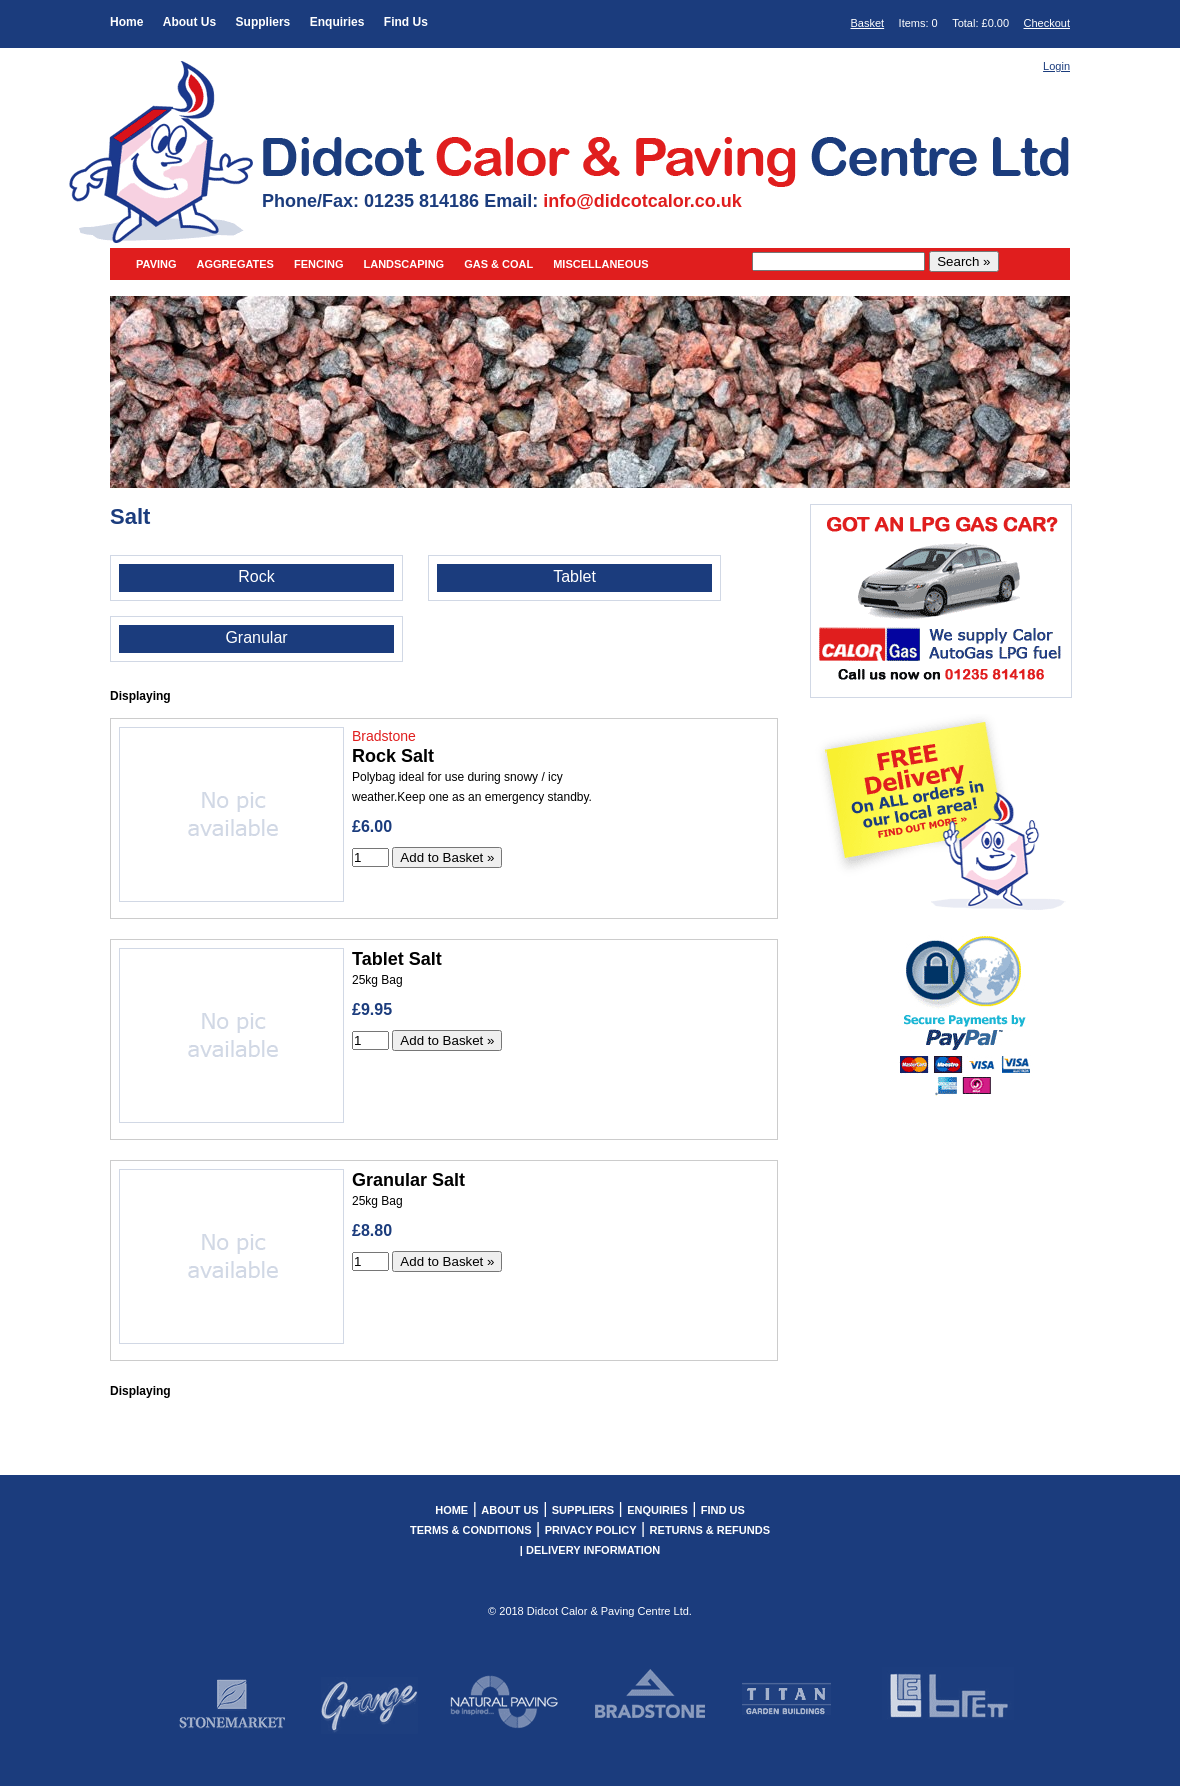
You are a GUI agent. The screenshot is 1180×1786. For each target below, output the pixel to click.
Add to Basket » (447, 857)
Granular (256, 637)
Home (126, 22)
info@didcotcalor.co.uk (642, 201)
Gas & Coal (498, 264)
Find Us (406, 22)
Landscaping (403, 264)
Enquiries (337, 22)
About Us (189, 22)
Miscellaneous (600, 264)
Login (1056, 66)
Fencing (319, 264)
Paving (156, 264)
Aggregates (235, 264)
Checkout (1047, 23)
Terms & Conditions (471, 1530)
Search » (963, 261)
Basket (868, 23)
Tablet (574, 576)
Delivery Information (593, 1550)
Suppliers (263, 22)
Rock (256, 576)
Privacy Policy (591, 1530)
